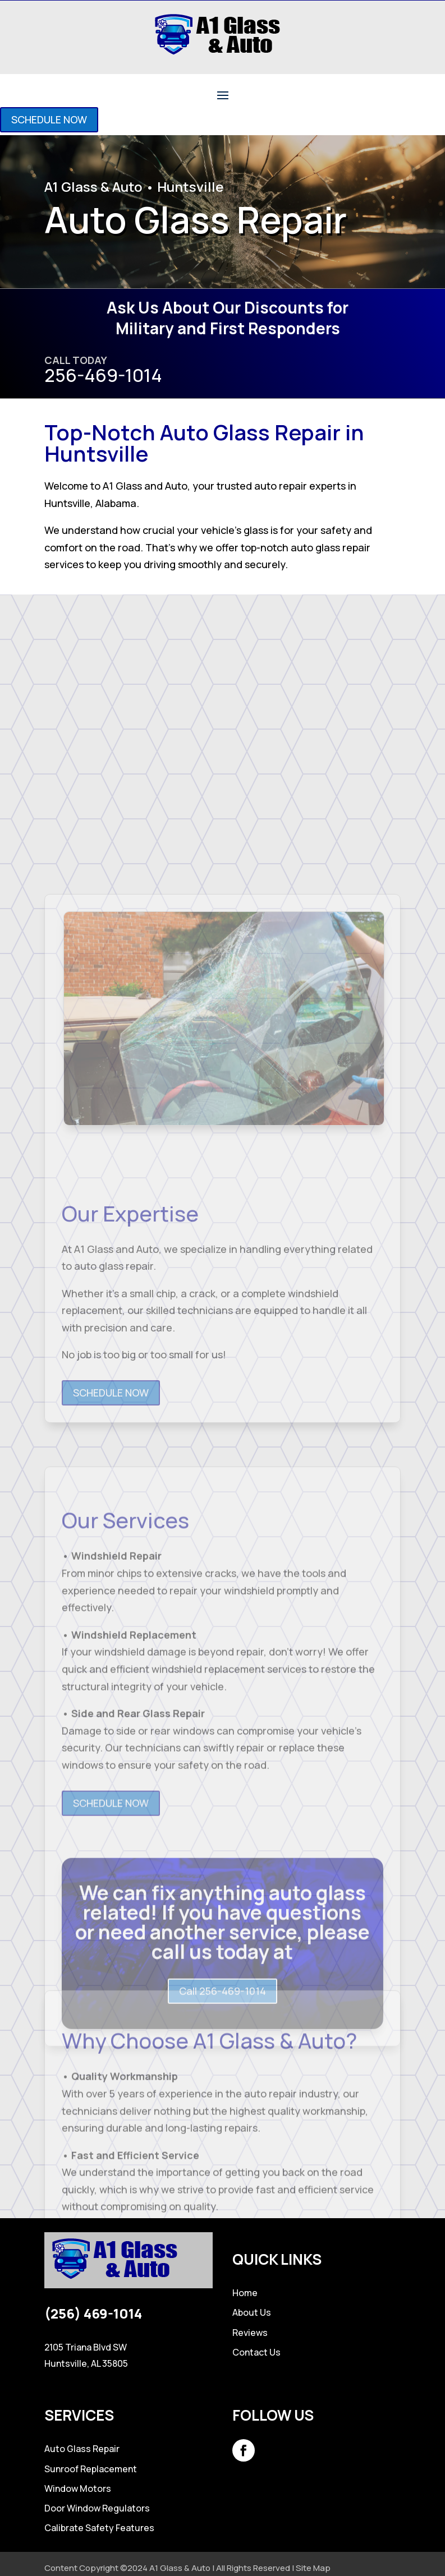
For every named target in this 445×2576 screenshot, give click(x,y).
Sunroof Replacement (90, 2469)
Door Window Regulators (97, 2508)
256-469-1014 (103, 375)
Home (245, 2293)
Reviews (250, 2332)
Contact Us (256, 2352)
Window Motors (77, 2488)
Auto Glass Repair (82, 2449)
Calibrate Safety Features (99, 2528)
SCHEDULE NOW (49, 119)
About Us (251, 2312)
